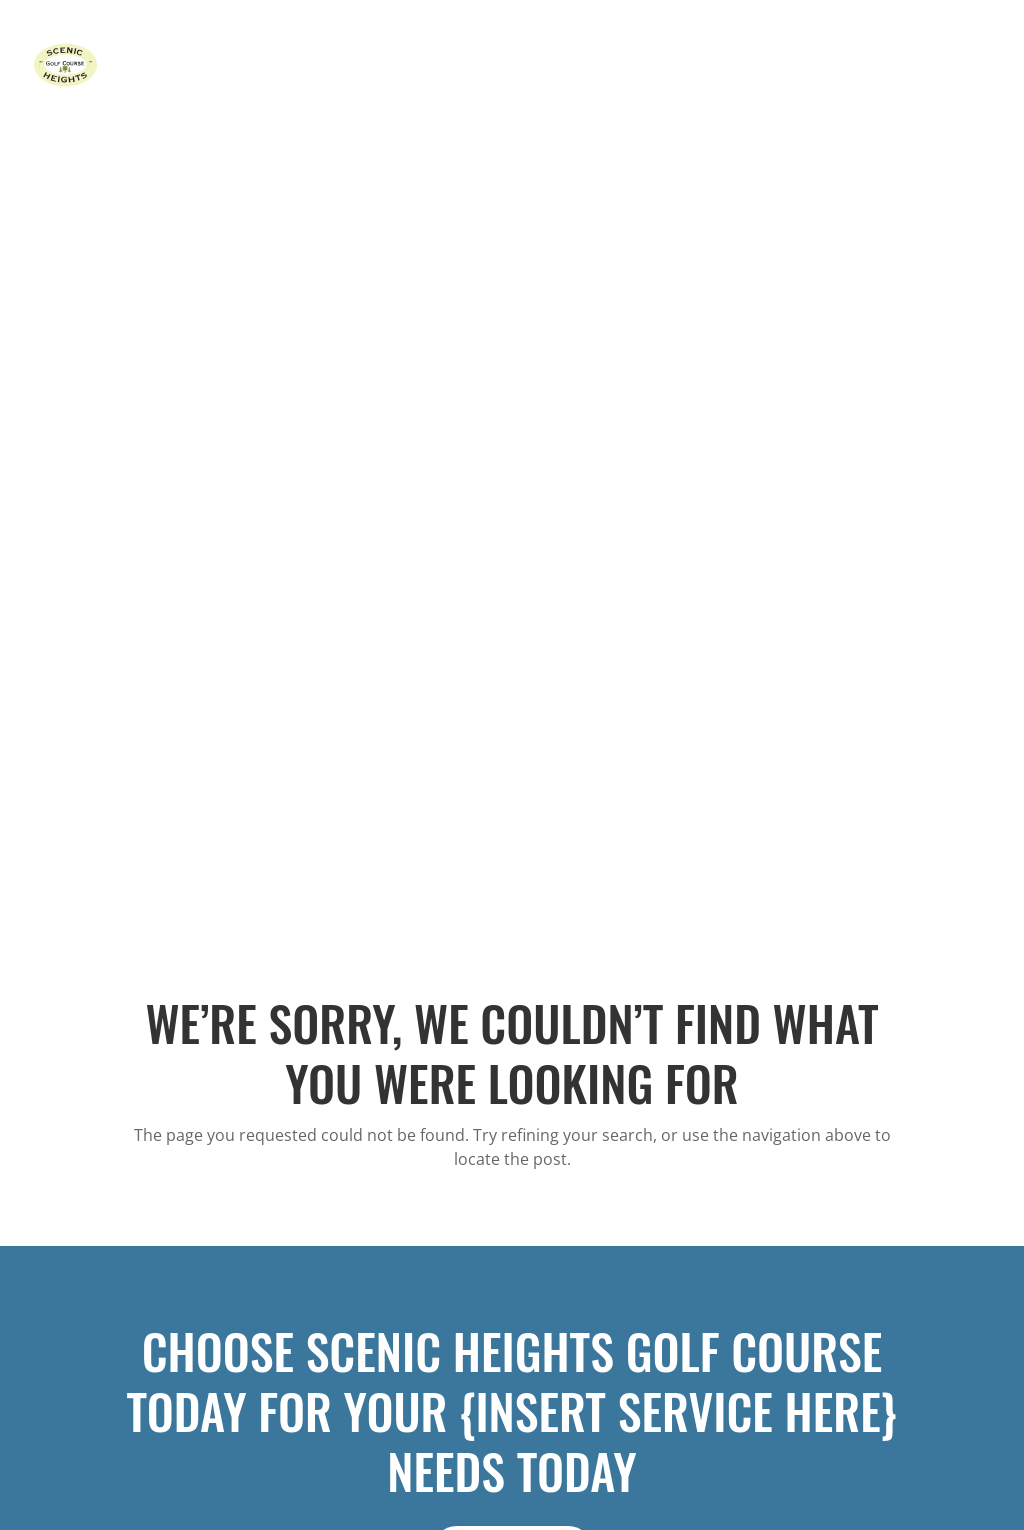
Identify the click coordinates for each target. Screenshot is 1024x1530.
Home (489, 66)
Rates (620, 66)
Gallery (879, 66)
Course (554, 66)
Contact (955, 66)
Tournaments (707, 66)
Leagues (803, 66)
